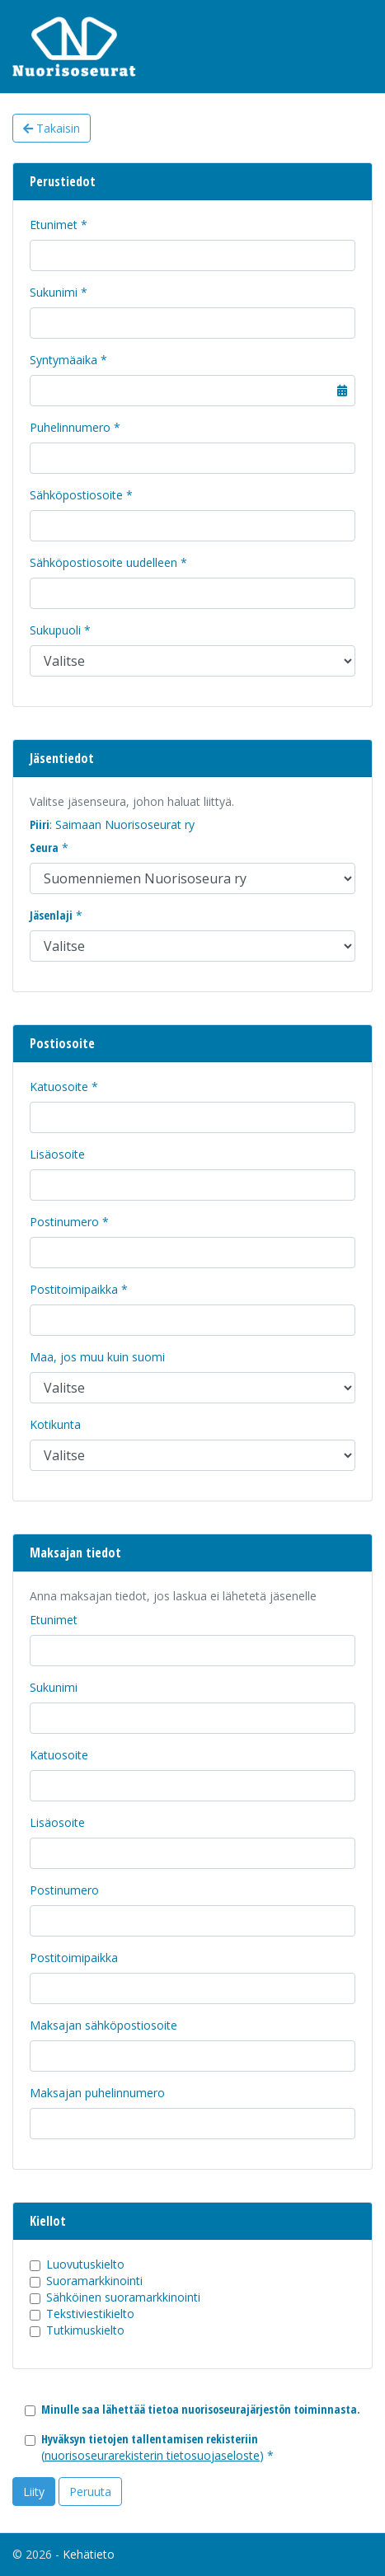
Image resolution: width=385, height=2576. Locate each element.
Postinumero (64, 1221)
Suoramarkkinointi (94, 2280)
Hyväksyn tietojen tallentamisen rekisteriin (149, 2439)
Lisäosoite (57, 1154)
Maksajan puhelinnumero (97, 2093)
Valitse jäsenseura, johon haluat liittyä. (132, 801)
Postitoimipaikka (74, 1289)
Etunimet (53, 224)
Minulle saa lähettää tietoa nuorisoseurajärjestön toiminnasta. (200, 2409)
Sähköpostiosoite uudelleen (103, 562)
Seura (44, 847)
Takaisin (51, 128)
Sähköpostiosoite (76, 495)
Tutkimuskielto (85, 2330)
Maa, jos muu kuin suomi (97, 1357)
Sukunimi (53, 292)
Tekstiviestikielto (90, 2313)
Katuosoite (59, 1086)
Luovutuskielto (85, 2264)
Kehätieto (89, 2554)
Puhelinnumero (70, 427)
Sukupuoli (55, 630)
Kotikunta (55, 1424)
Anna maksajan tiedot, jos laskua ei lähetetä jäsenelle (173, 1596)
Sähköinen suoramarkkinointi (123, 2297)
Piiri (39, 824)
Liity (34, 2491)
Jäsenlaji (51, 915)
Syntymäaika (63, 360)
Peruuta (90, 2491)
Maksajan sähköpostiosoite (103, 2025)
